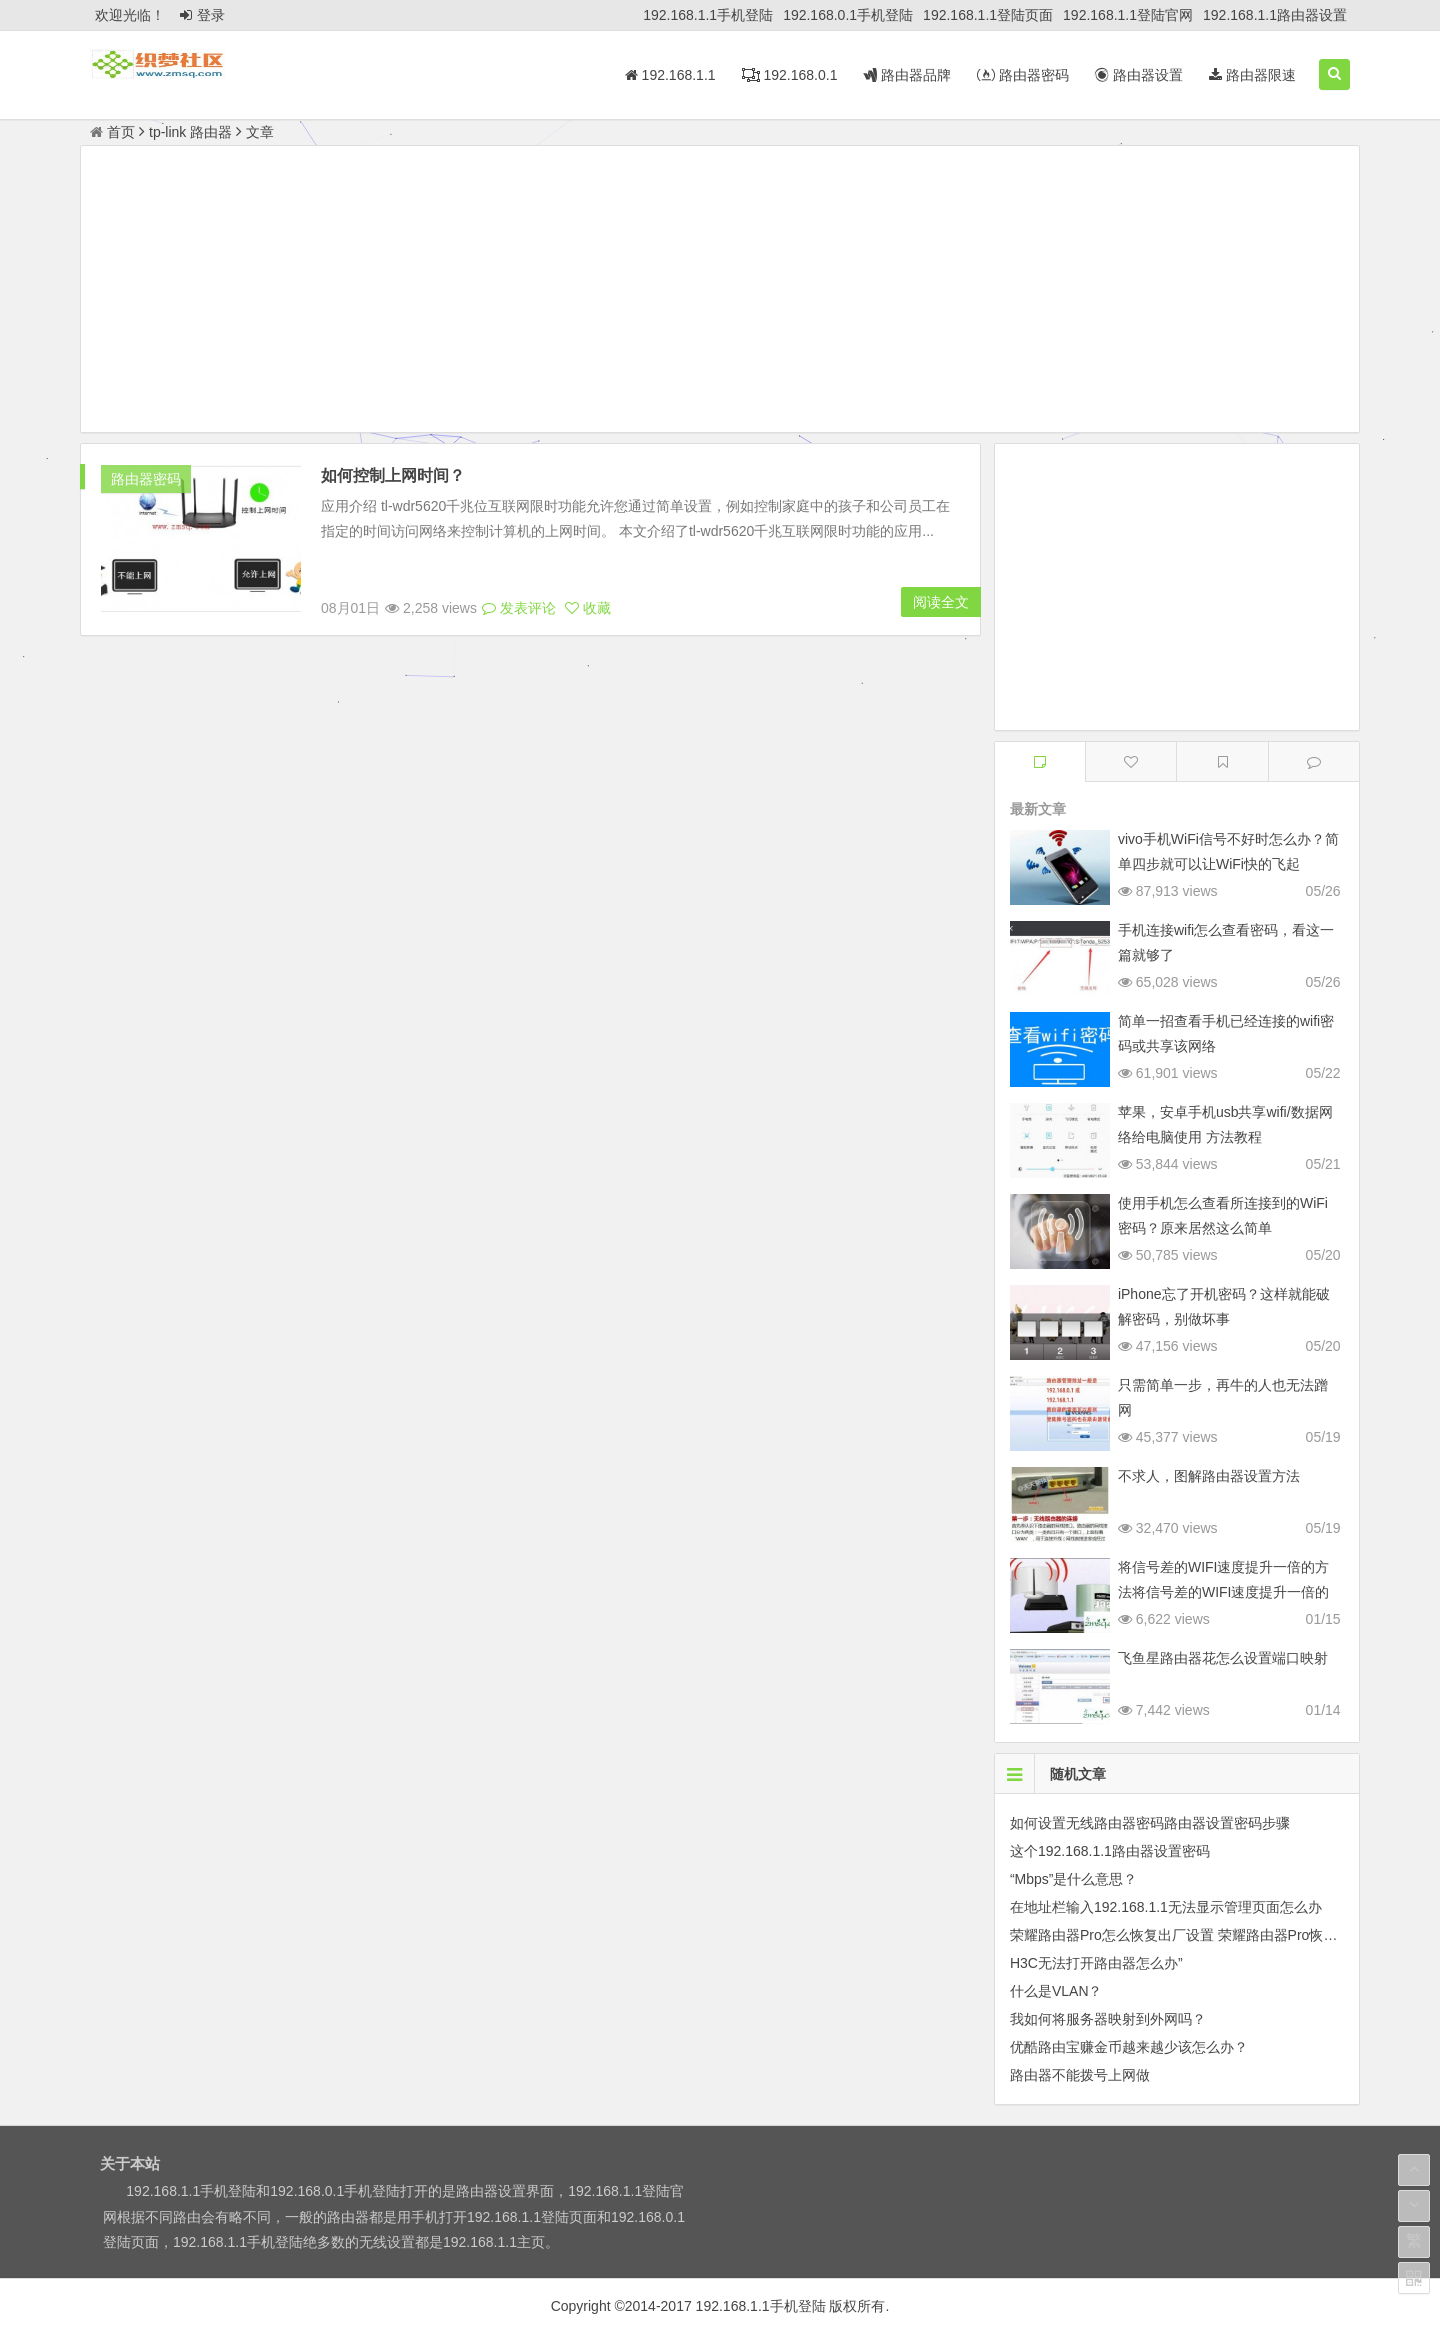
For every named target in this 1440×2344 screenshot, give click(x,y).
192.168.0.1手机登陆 (848, 15)
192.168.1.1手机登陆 (708, 15)
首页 (112, 132)
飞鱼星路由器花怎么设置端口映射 (1223, 1658)
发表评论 (519, 608)
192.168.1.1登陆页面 (988, 15)
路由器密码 (1023, 75)
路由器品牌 (907, 75)
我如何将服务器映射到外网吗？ (1108, 2019)
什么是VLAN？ (1056, 1991)
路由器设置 (1139, 75)
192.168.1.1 (670, 75)
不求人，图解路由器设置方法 (1209, 1476)
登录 (202, 15)
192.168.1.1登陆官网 (1128, 15)
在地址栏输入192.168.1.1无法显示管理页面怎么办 (1166, 1907)
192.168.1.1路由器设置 (1275, 15)
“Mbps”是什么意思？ (1074, 1879)
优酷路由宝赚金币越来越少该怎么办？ (1129, 2047)
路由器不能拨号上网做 (1080, 2075)
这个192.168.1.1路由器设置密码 (1110, 1851)
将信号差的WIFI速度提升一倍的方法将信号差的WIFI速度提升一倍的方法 (1224, 1592)
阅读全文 (941, 602)
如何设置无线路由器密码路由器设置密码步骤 (1150, 1823)
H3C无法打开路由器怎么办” (1096, 1963)
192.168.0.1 (790, 75)
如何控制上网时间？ (393, 475)
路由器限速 (1252, 75)
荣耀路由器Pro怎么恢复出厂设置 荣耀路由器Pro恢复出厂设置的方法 (1222, 1935)
